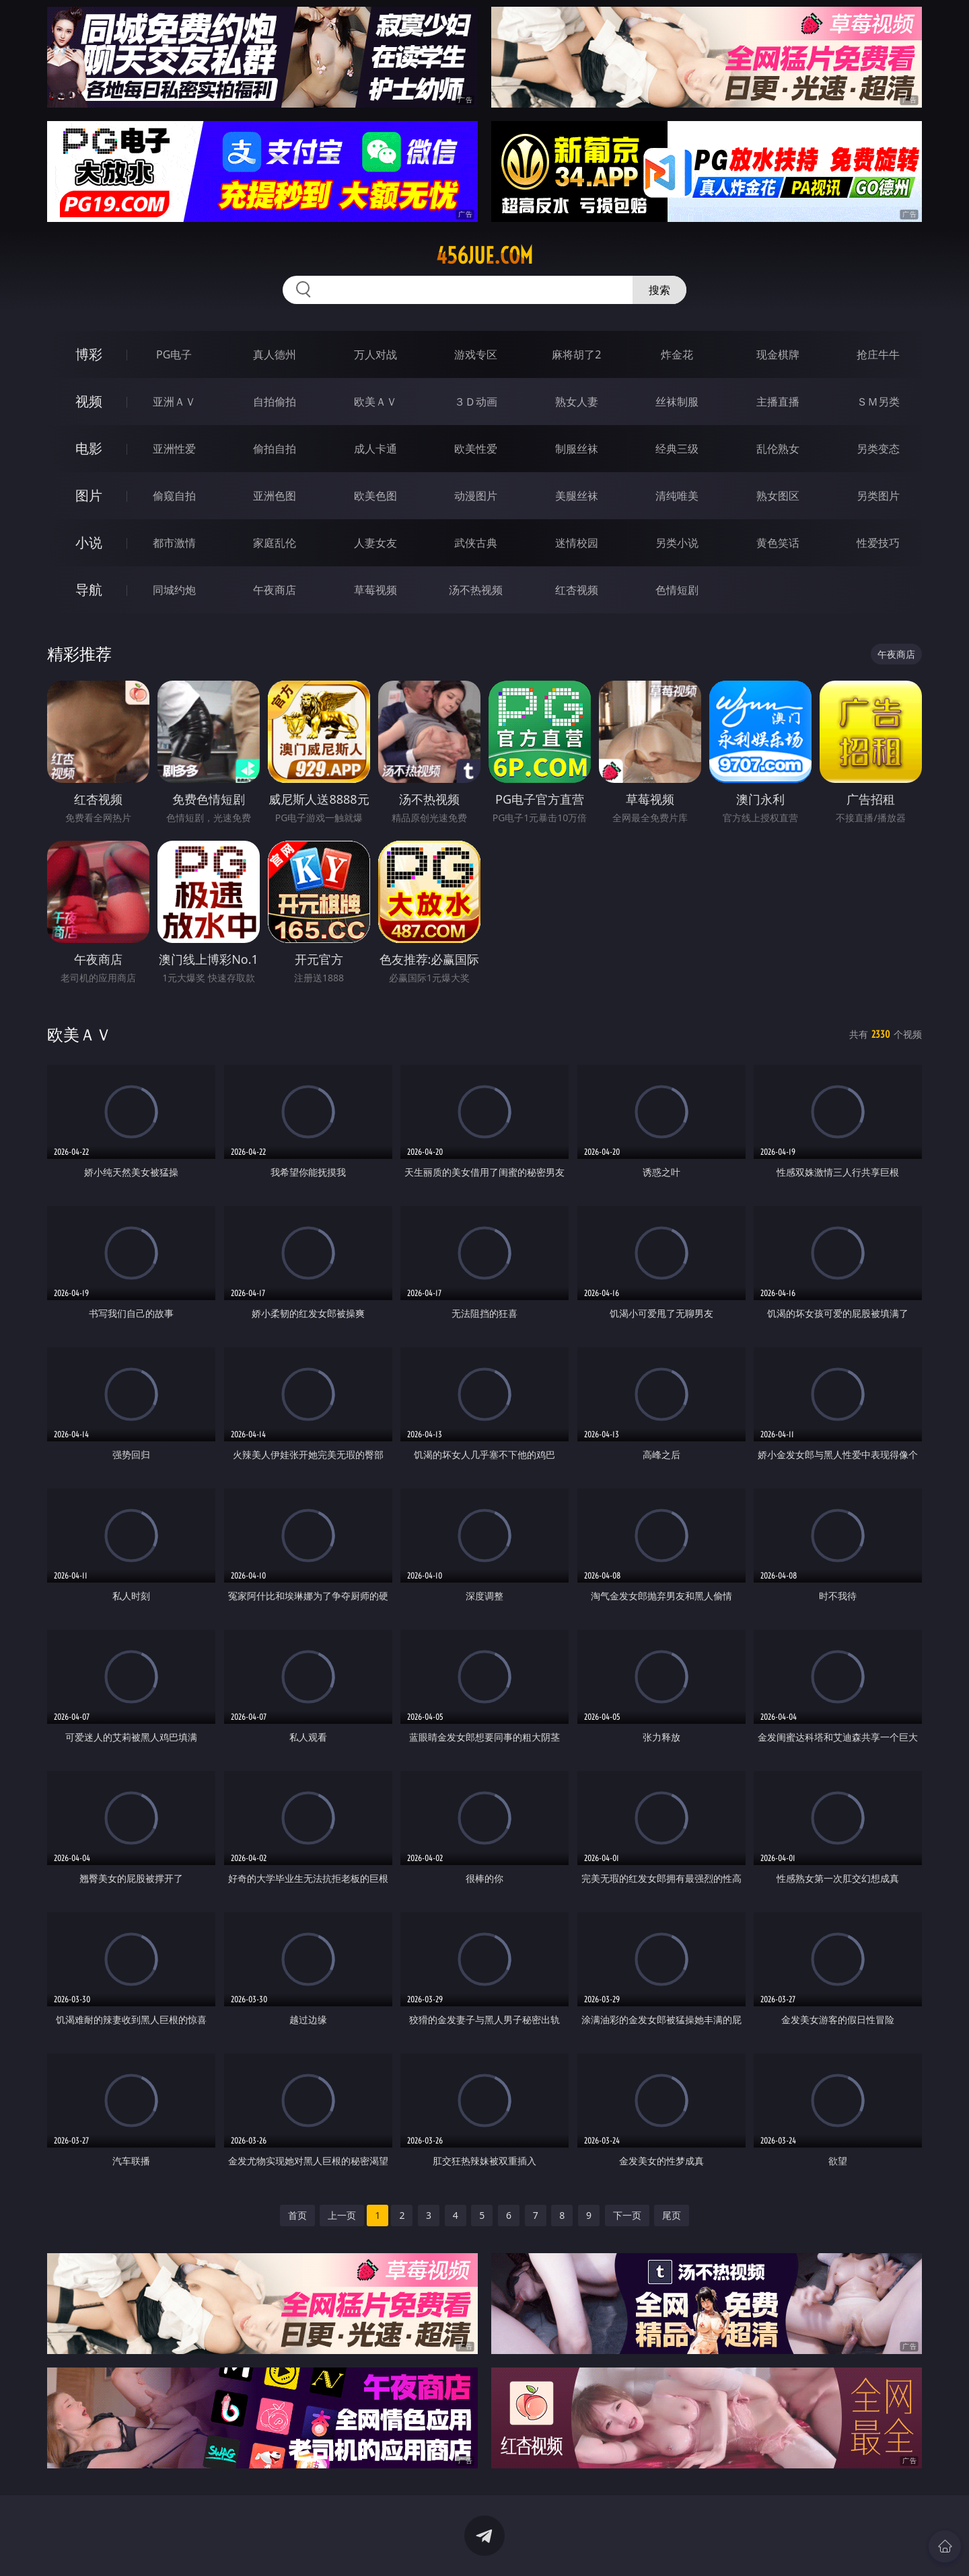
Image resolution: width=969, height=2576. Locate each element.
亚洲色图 (274, 495)
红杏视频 (576, 589)
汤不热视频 (476, 589)
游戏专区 (475, 354)
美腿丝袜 (576, 495)
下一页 (627, 2215)
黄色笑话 (777, 542)
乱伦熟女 (777, 448)
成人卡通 (375, 448)
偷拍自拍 (274, 448)
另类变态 (878, 448)
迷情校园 (576, 542)
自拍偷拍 (274, 401)
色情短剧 (676, 589)
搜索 (659, 289)
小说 (88, 542)
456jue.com (484, 255)
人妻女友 (375, 542)
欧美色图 (375, 495)
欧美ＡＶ (375, 401)
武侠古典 (475, 542)
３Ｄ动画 (475, 401)
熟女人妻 (576, 401)
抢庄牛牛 (878, 354)
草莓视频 (375, 589)
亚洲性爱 (174, 448)
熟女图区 (777, 495)
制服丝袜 (576, 448)
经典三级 (676, 448)
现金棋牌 (777, 354)
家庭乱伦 (274, 542)
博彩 (88, 354)
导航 (88, 589)
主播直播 (777, 401)
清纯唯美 (676, 495)
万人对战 (375, 354)
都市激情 (174, 542)
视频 (88, 401)
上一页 (342, 2215)
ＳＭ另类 (878, 401)
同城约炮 (174, 589)
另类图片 (878, 495)
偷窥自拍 (174, 495)
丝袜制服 (676, 401)
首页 (297, 2215)
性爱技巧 (878, 542)
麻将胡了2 (576, 354)
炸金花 (677, 354)
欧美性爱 (475, 448)
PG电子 (174, 354)
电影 (88, 448)
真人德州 (274, 354)
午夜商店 (274, 589)
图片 (88, 495)
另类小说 (676, 542)
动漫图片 (475, 495)
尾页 (671, 2215)
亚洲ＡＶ (174, 401)
